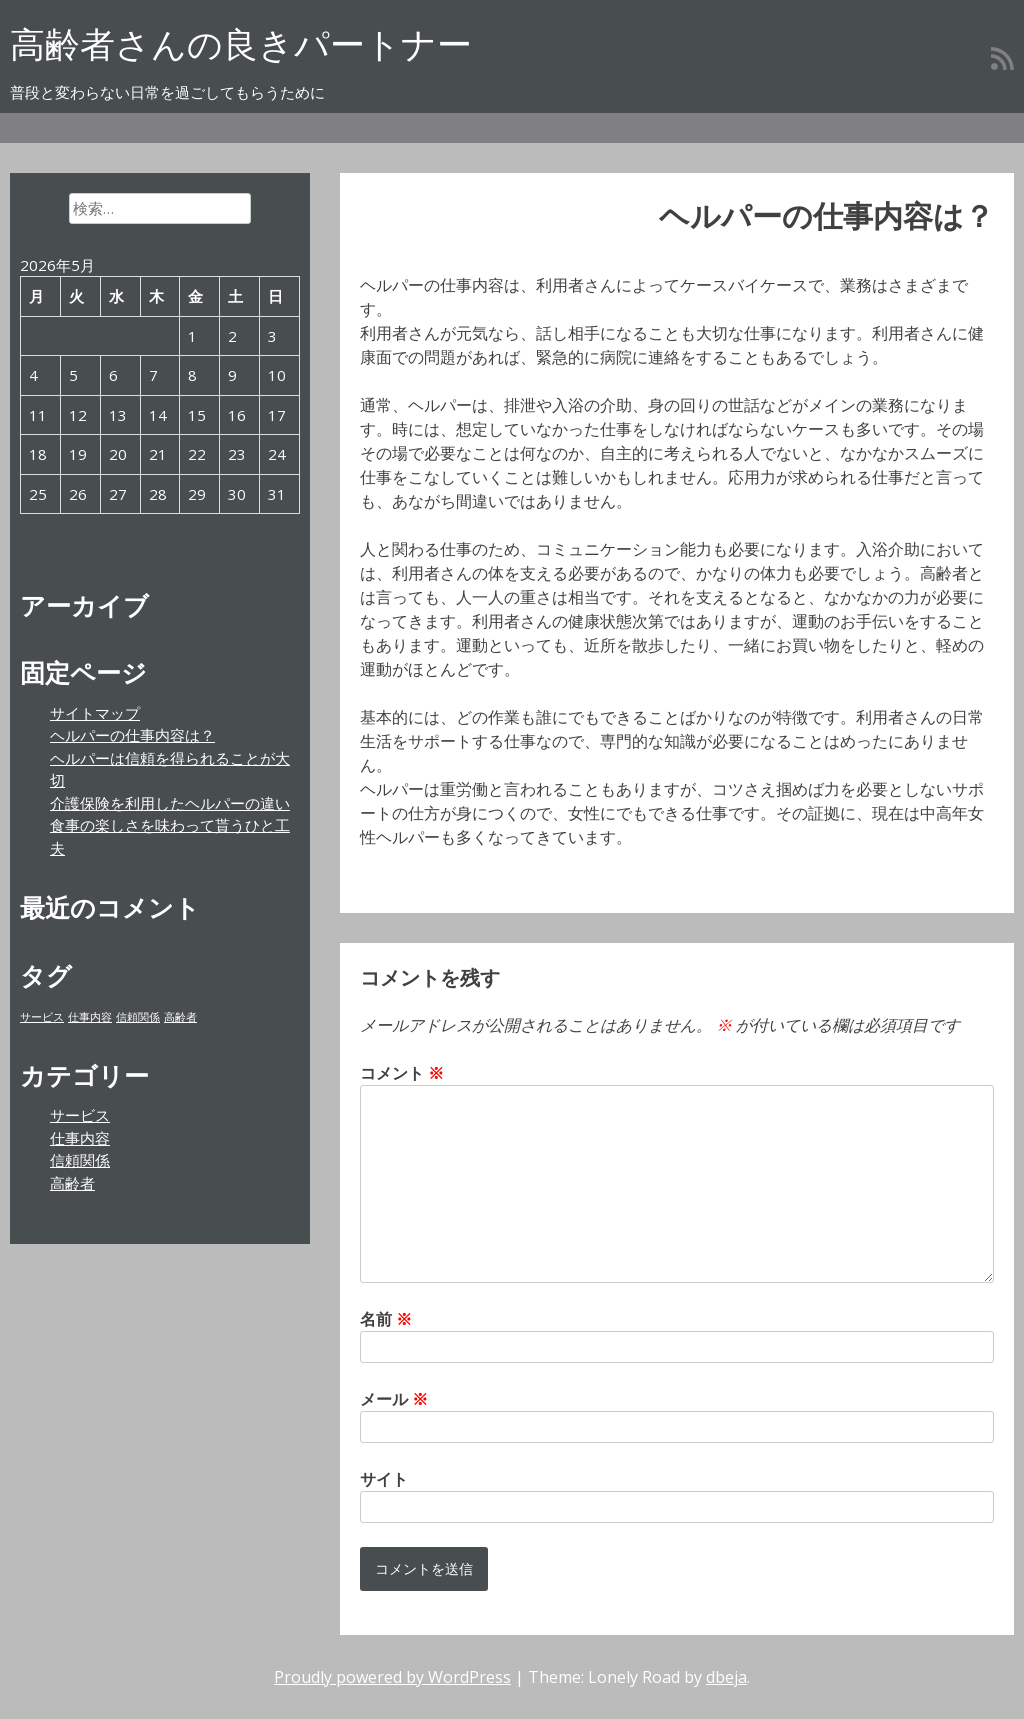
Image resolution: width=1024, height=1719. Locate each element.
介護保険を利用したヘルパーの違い (170, 803)
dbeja (726, 1677)
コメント (402, 1073)
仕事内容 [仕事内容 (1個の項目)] (90, 1017)
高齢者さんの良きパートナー (241, 43)
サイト (384, 1479)
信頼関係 (80, 1160)
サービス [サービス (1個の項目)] (42, 1017)
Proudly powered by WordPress (392, 1677)
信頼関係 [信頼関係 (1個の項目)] (138, 1017)
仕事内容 (80, 1138)
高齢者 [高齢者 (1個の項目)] (180, 1017)
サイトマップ (95, 713)
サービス (80, 1115)
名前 (386, 1319)
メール (394, 1399)
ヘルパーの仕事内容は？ (132, 735)
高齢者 (72, 1183)
